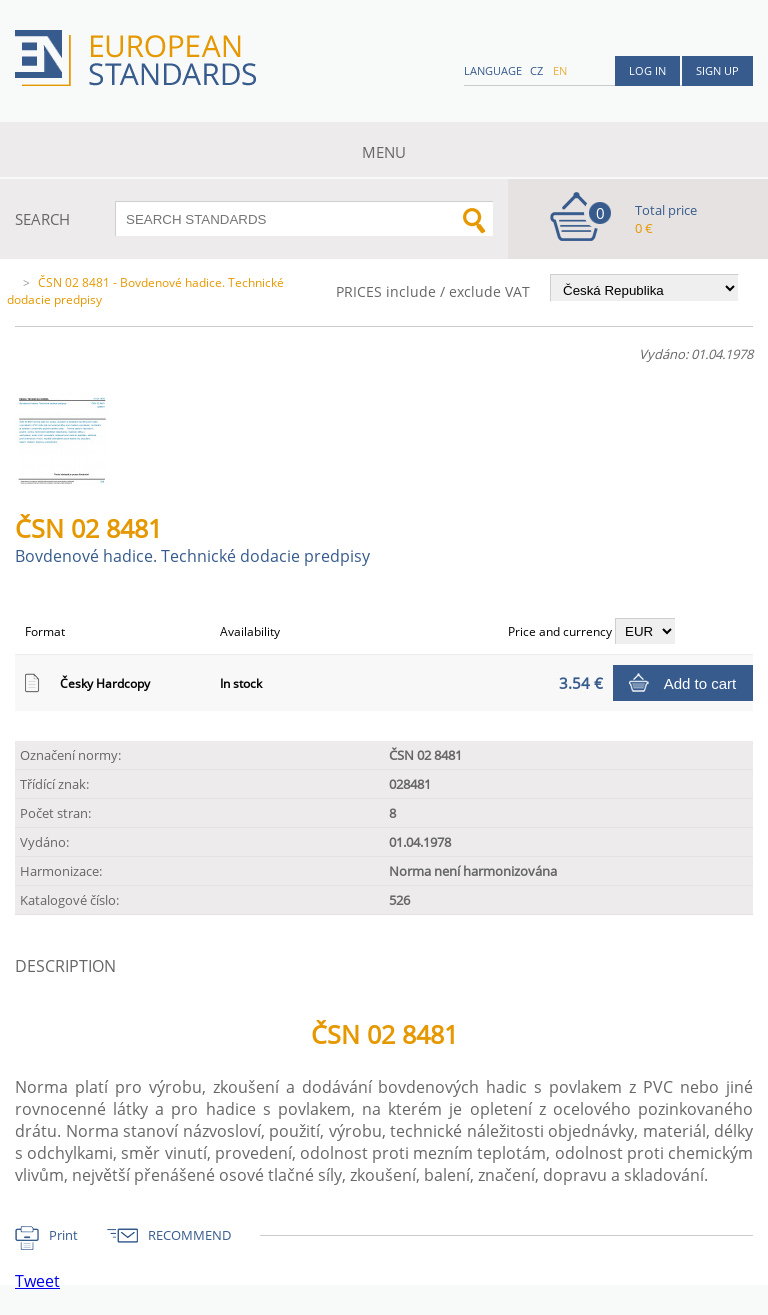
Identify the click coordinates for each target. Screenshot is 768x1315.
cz (536, 70)
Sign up (717, 70)
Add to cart (700, 683)
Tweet (37, 1281)
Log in (647, 70)
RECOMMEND (189, 1235)
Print (63, 1235)
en (560, 70)
